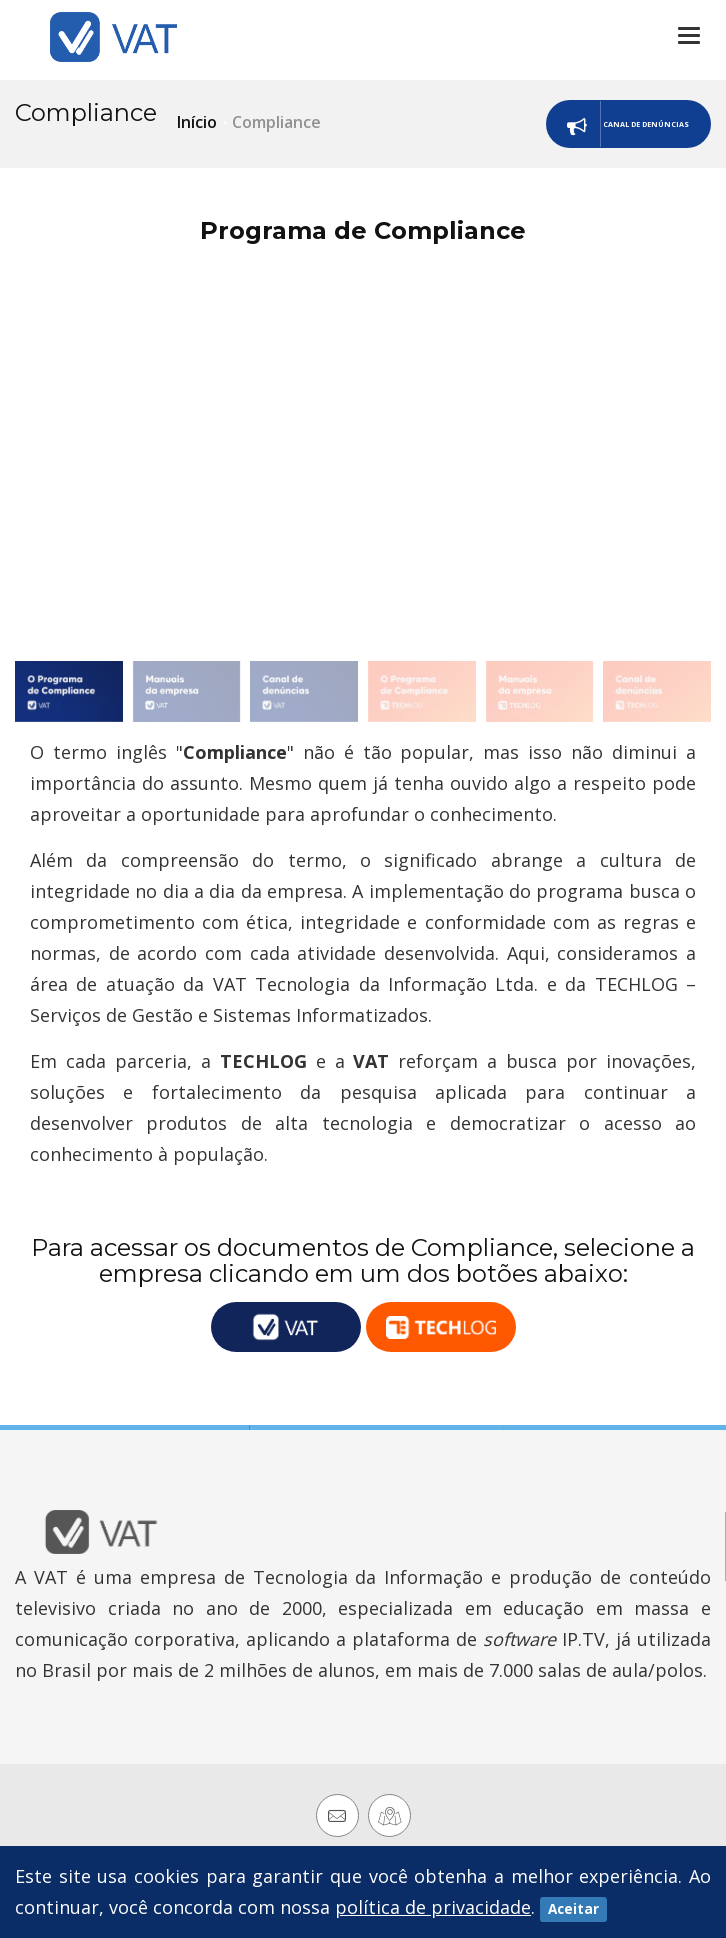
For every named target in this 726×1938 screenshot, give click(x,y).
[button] (687, 460)
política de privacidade (433, 1907)
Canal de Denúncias (557, 126)
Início (197, 122)
